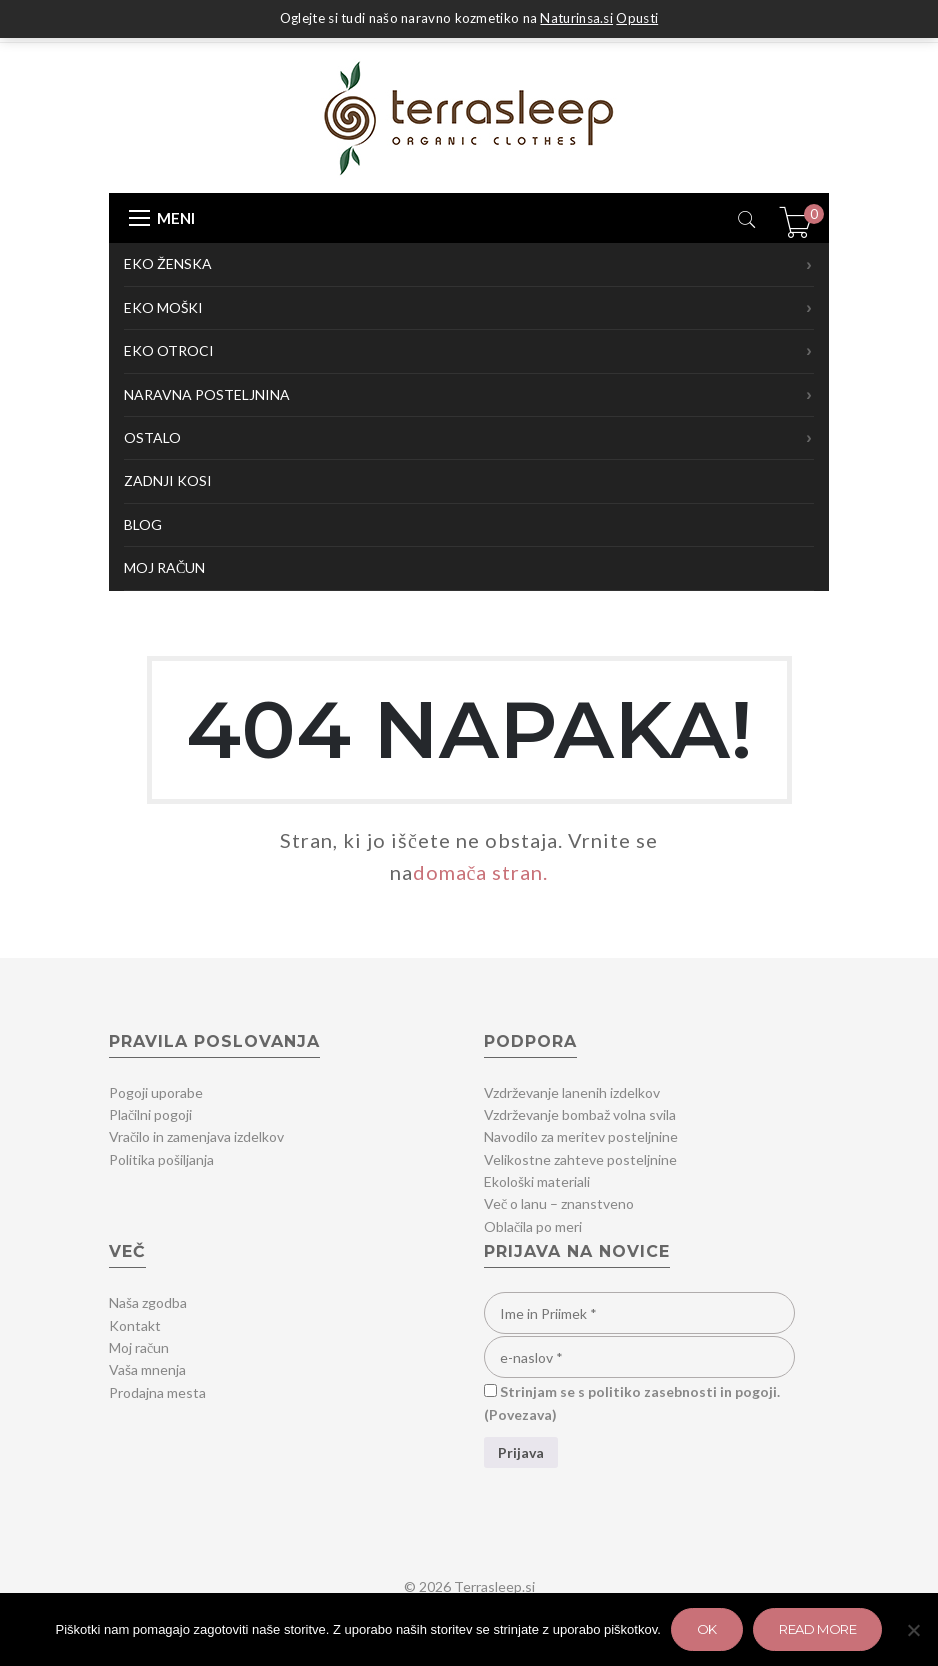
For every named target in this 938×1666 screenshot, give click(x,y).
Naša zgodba (148, 1302)
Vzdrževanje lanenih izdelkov (572, 1092)
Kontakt (135, 1325)
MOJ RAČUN (164, 567)
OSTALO (469, 438)
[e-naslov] (639, 1357)
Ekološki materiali (537, 1181)
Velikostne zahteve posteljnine (580, 1159)
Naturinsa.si (576, 18)
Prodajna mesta (157, 1392)
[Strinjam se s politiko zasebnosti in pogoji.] (490, 1390)
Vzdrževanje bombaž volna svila (580, 1114)
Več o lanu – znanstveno (559, 1203)
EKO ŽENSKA (469, 265)
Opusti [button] (637, 18)
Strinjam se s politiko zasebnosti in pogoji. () (632, 1402)
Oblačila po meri (533, 1226)
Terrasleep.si (494, 1586)
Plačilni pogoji (150, 1114)
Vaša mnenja (147, 1369)
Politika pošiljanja (161, 1159)
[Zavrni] (913, 1630)
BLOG (143, 524)
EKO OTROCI (469, 351)
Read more (817, 1629)
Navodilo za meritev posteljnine (581, 1136)
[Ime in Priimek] (639, 1313)
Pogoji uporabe (156, 1092)
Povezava (520, 1414)
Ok (707, 1629)
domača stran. (481, 872)
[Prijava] (521, 1452)
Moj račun (139, 1347)
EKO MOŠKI (469, 308)
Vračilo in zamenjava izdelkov (196, 1136)
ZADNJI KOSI (168, 480)
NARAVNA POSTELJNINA (469, 395)
